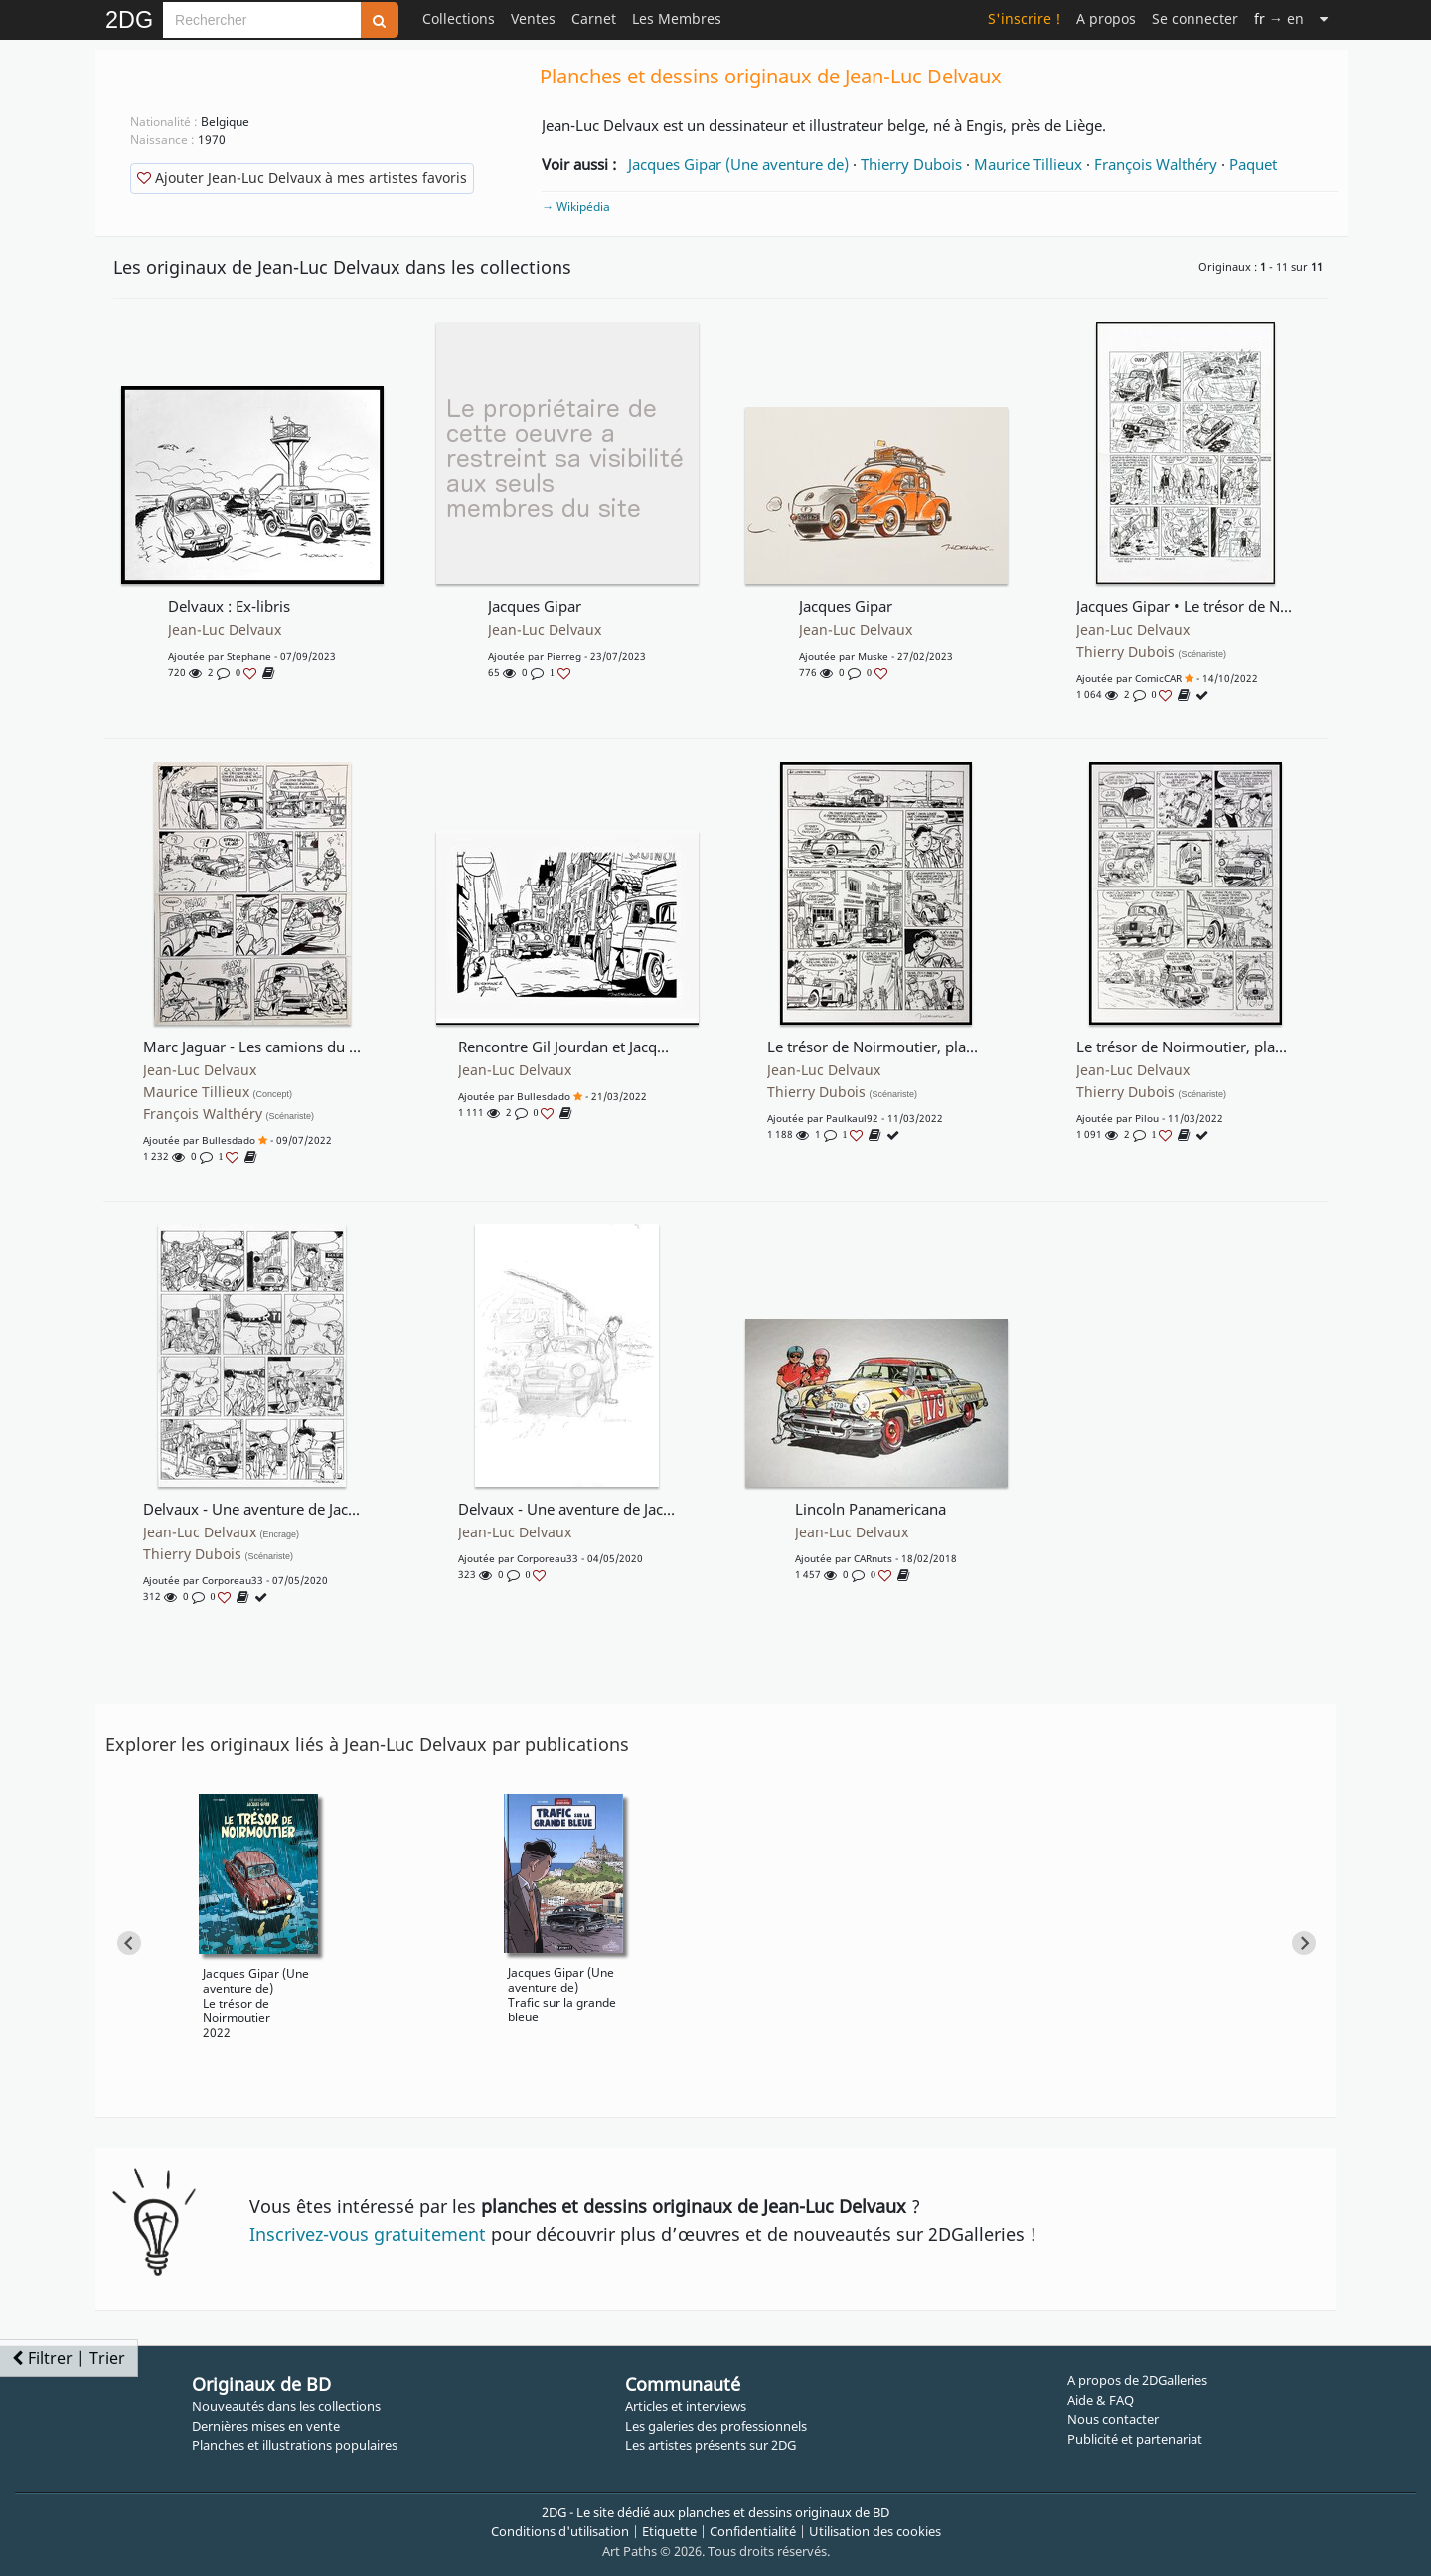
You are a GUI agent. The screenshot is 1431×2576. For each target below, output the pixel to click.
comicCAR (1158, 678)
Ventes (533, 18)
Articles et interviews (685, 2406)
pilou (1147, 1118)
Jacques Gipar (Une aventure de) (738, 164)
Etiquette (669, 2531)
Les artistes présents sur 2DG (710, 2445)
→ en (1279, 18)
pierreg (564, 656)
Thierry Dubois (911, 164)
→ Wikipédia (576, 206)
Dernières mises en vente (266, 2426)
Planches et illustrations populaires (295, 2445)
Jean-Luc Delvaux (224, 630)
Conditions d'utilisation (560, 2531)
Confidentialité (753, 2531)
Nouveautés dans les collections (286, 2406)
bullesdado (228, 1140)
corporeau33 (232, 1580)
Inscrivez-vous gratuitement (367, 2234)
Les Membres (676, 18)
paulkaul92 (852, 1118)
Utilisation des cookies (875, 2531)
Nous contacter (1113, 2419)
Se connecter (1195, 18)
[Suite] (1324, 18)
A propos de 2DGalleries (1137, 2380)
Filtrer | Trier (68, 2358)
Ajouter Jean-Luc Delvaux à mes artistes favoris (302, 177)
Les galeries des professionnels (716, 2426)
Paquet (1253, 164)
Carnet (593, 18)
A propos (1106, 18)
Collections (458, 18)
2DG (129, 20)
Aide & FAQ (1100, 2400)
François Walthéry (1155, 164)
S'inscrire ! (1024, 18)
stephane (249, 656)
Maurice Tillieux (1028, 164)
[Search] (262, 20)
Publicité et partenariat (1134, 2439)
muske (873, 656)
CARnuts (873, 1558)
